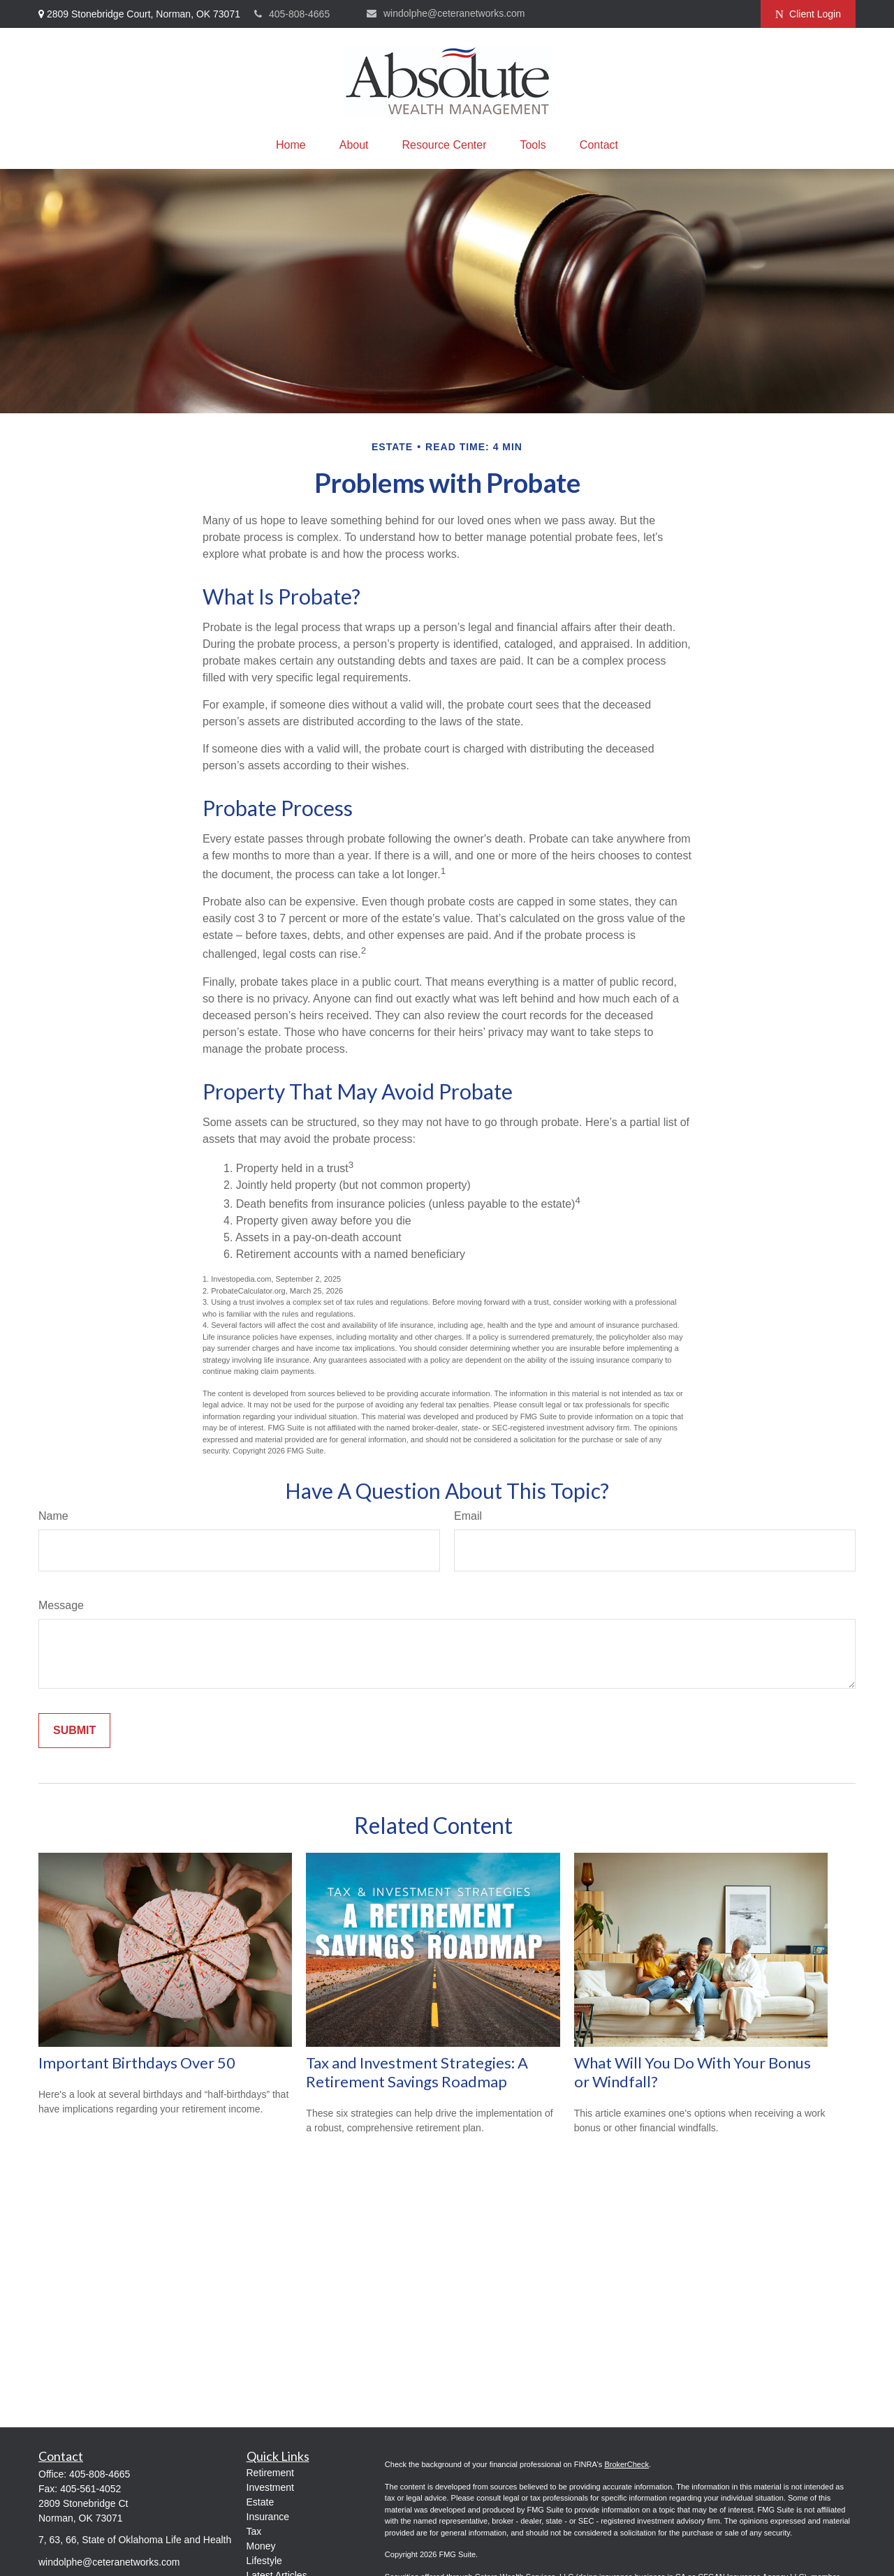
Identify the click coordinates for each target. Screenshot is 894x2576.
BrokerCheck (626, 2464)
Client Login (808, 14)
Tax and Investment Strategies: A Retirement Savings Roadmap (417, 2072)
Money (261, 2546)
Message (61, 1605)
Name (53, 1516)
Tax (254, 2531)
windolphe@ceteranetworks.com (446, 13)
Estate (260, 2502)
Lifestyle (264, 2560)
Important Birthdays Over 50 (136, 2062)
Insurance (268, 2516)
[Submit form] (74, 1730)
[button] (291, 145)
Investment (270, 2487)
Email (468, 1516)
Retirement (270, 2472)
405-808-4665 (292, 14)
